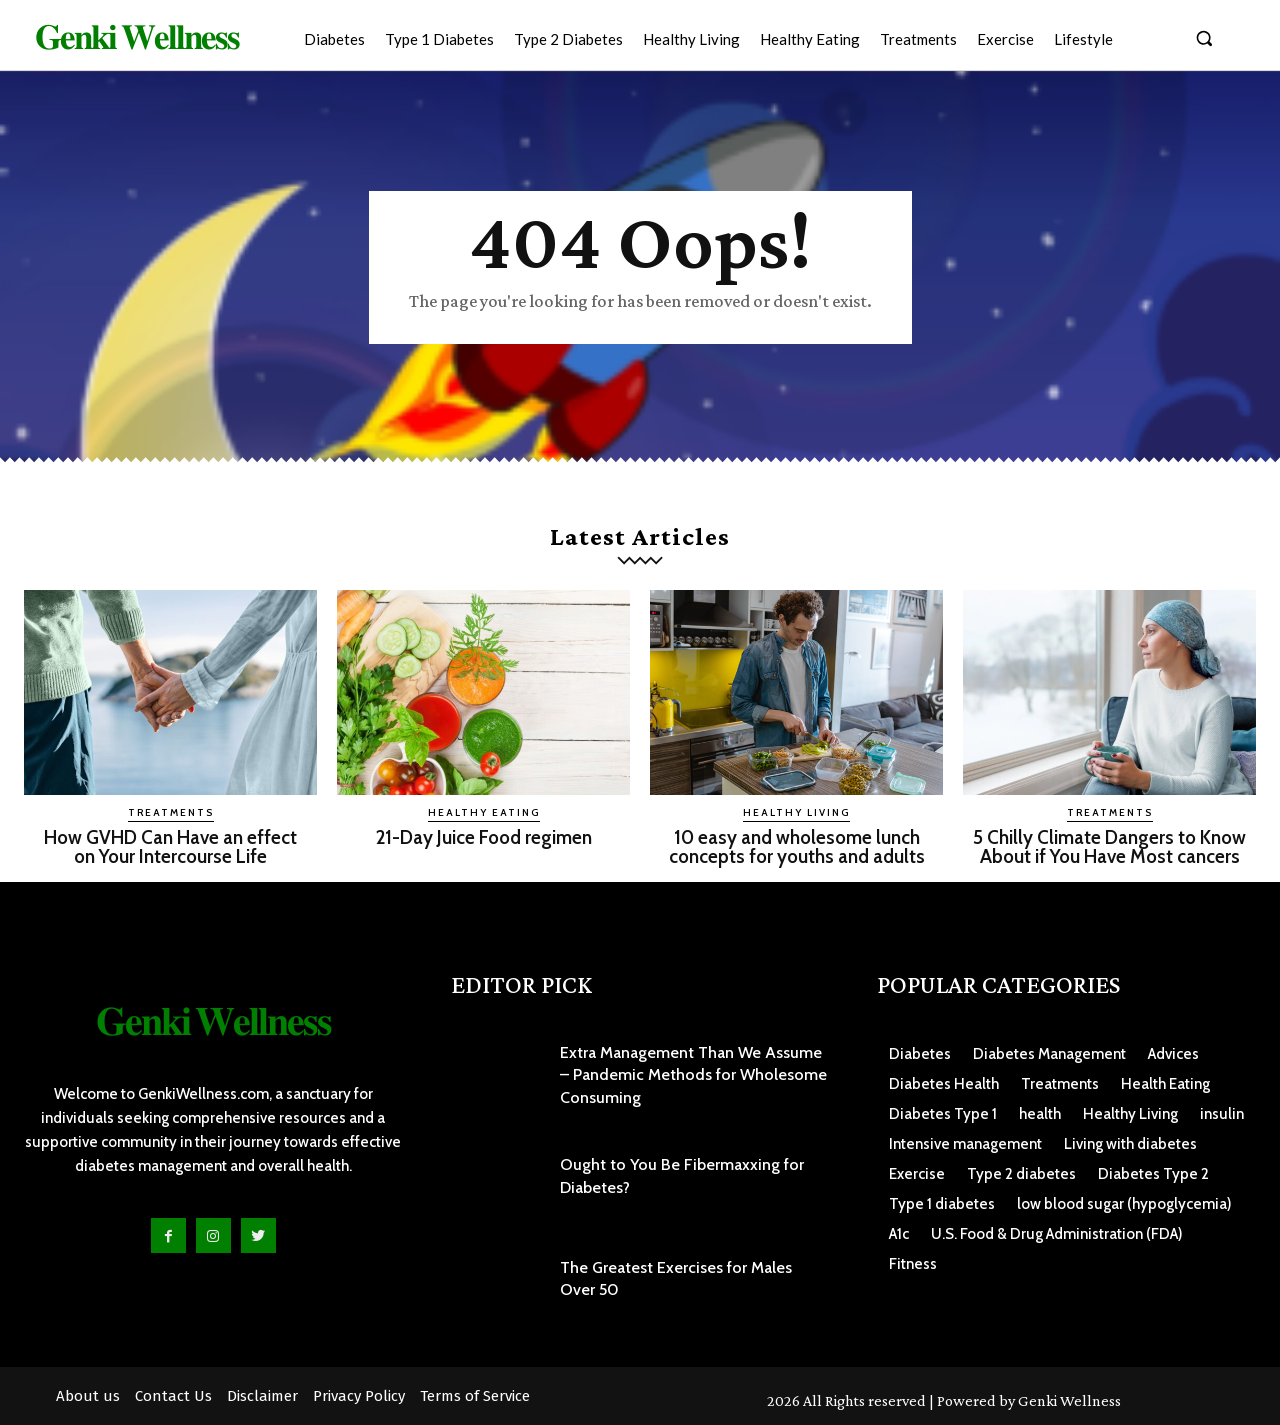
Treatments (171, 812)
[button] (1204, 38)
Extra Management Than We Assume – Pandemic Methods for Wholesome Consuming (693, 1075)
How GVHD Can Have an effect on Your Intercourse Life (170, 847)
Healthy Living (796, 812)
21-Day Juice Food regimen (484, 837)
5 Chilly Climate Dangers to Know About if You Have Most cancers (1109, 847)
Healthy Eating (484, 812)
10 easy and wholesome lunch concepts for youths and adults (797, 847)
